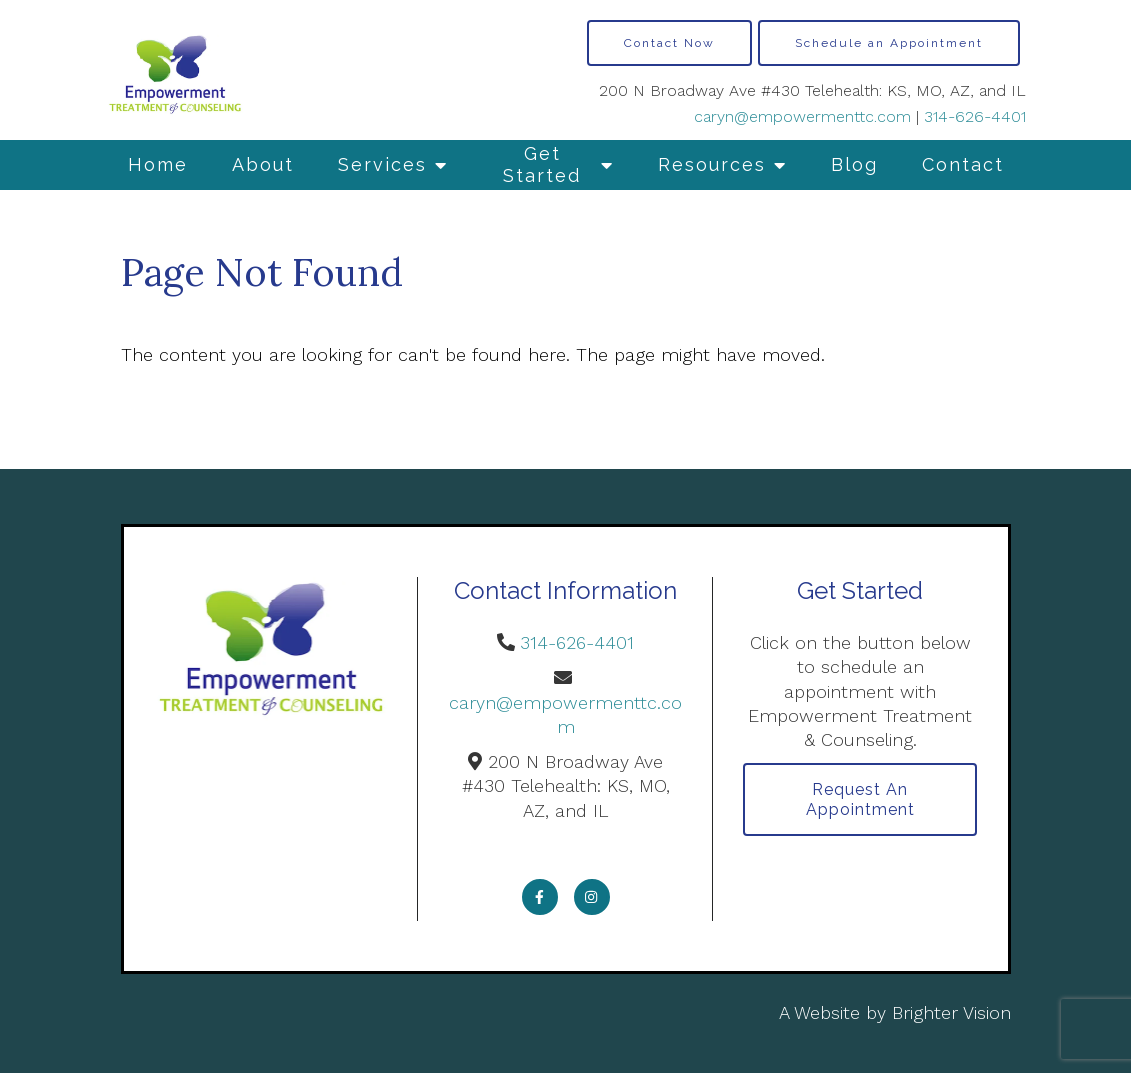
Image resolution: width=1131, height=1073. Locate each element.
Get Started (542, 164)
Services (382, 164)
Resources (712, 164)
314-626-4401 (975, 116)
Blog (854, 164)
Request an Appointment (860, 799)
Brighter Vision (951, 1012)
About (263, 164)
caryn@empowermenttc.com (802, 116)
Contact (963, 164)
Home (158, 164)
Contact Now (669, 43)
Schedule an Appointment (889, 43)
